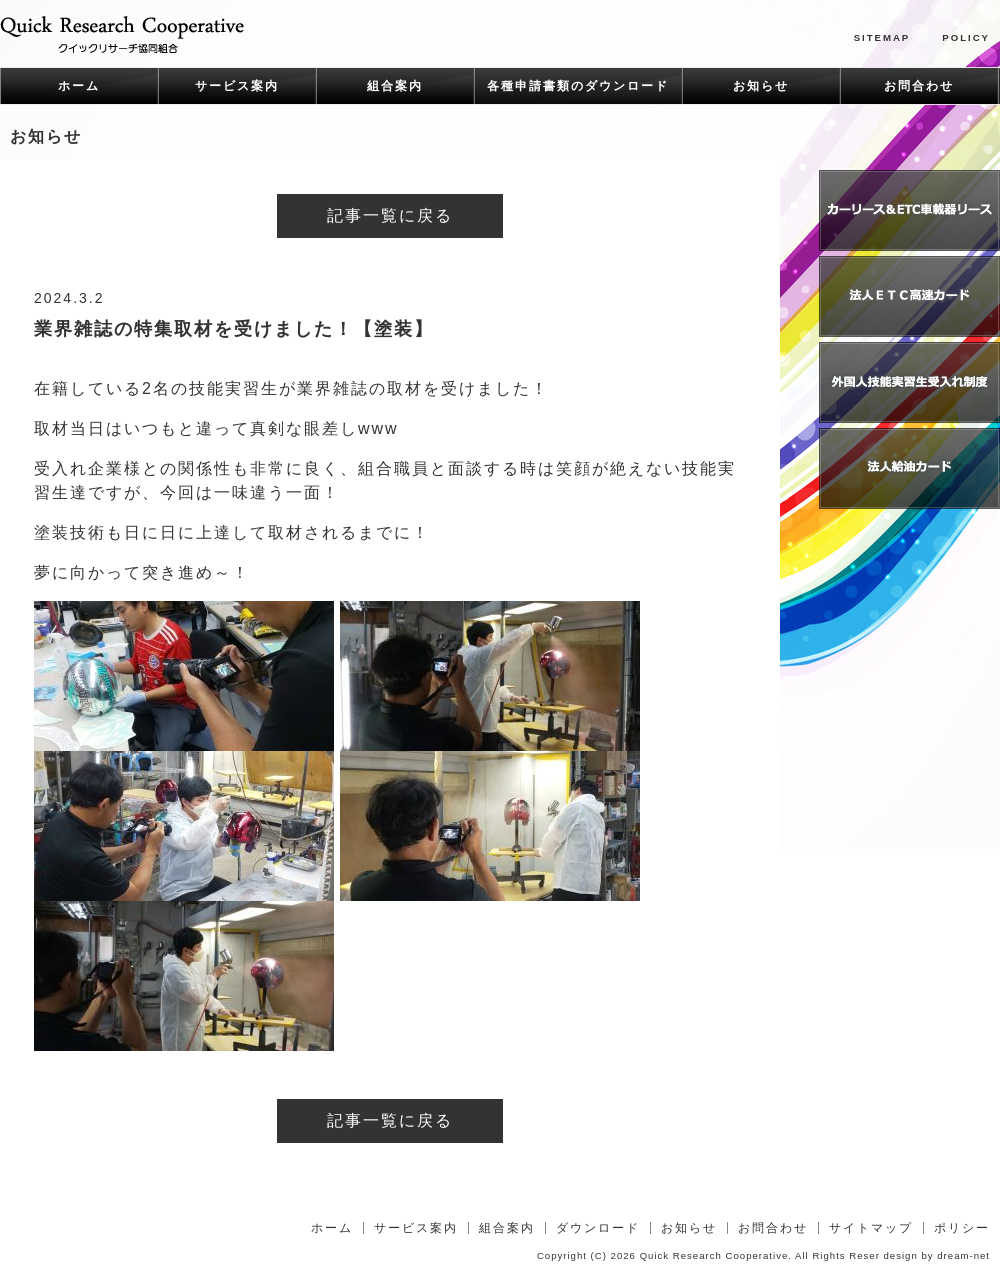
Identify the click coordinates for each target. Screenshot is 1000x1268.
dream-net (963, 1255)
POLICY (966, 37)
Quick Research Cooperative (714, 1255)
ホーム (79, 86)
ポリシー (962, 1228)
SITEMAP (882, 37)
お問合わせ (919, 86)
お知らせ (761, 86)
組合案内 (395, 86)
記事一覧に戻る (390, 215)
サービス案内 (237, 86)
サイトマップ (871, 1228)
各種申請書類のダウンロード (578, 86)
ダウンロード (598, 1228)
